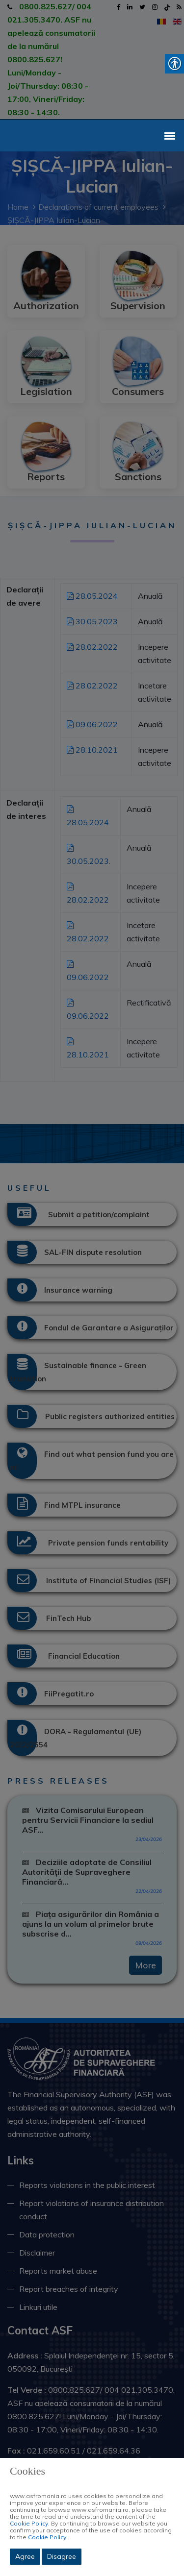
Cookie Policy (29, 2523)
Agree (25, 2556)
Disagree (61, 2556)
